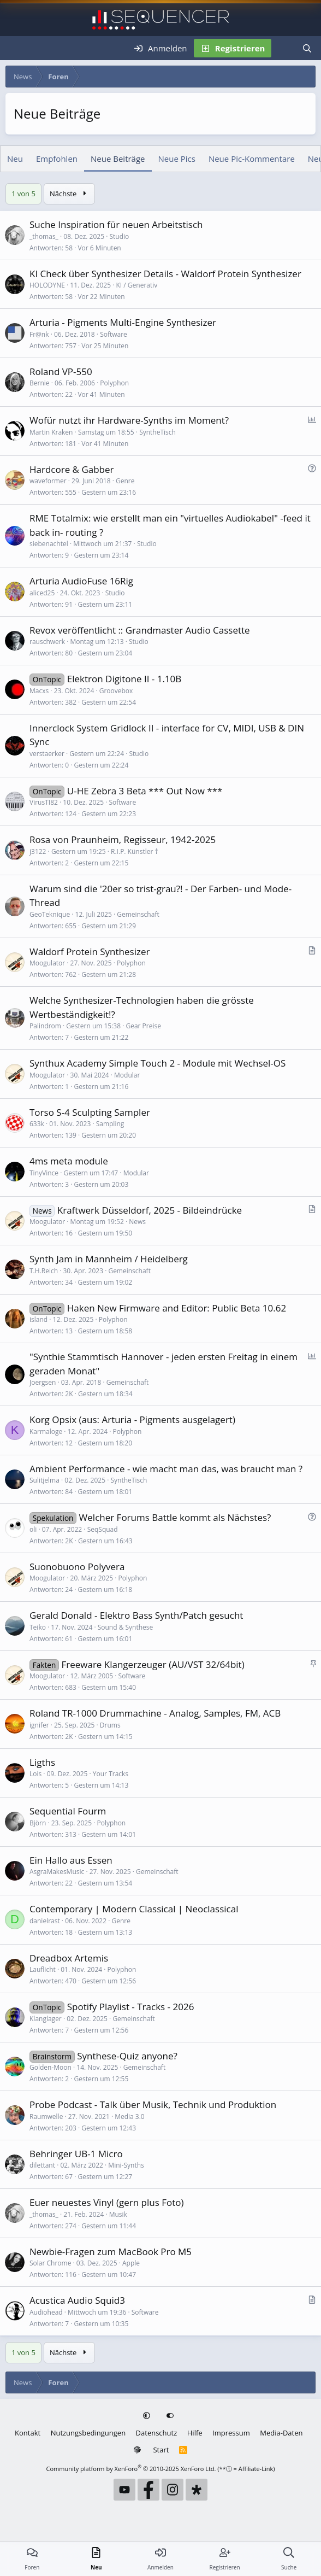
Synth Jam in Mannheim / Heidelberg (108, 1258)
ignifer (39, 1725)
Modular (127, 1075)
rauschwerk (47, 641)
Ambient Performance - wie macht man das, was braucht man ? (165, 1468)
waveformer (48, 480)
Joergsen (42, 1382)
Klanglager (45, 2018)
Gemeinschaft (138, 914)
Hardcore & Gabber (71, 469)
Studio (119, 236)
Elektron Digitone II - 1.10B (124, 678)
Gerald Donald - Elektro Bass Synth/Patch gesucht (136, 1615)
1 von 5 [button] (23, 193)
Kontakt (27, 2433)
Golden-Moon (50, 2067)
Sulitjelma (44, 1480)
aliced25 (42, 593)
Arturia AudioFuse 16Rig (81, 581)
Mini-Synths (126, 2165)
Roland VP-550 (60, 371)
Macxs (39, 690)
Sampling (110, 1123)
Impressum (231, 2433)
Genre (125, 480)
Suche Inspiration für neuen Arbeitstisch (116, 224)
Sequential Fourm (67, 1811)
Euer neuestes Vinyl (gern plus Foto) (106, 2202)
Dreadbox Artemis (68, 1958)
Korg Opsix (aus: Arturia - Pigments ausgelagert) (132, 1419)
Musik (118, 2214)
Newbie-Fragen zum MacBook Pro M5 (110, 2251)
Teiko (37, 1627)
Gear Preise (143, 1026)
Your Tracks (110, 1773)
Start (161, 2450)
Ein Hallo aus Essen (70, 1860)
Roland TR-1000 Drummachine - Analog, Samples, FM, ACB (155, 1713)
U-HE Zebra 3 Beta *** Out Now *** (145, 790)
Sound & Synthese (125, 1627)
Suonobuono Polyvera (76, 1566)
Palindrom (45, 1026)
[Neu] (283, 48)
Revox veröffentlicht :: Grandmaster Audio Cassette (139, 630)
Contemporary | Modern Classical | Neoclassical (133, 1908)
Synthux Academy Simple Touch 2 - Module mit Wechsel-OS (157, 1063)
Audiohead (46, 2312)
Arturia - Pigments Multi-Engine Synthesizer (122, 322)
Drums (110, 1725)
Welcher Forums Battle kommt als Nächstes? (175, 1517)
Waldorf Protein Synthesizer (89, 951)
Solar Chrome (50, 2263)
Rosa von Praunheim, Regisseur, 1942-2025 (122, 839)
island (38, 1319)
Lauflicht (42, 1969)
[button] (148, 2416)
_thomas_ (43, 236)
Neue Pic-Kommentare (252, 158)
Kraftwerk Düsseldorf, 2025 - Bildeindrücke (149, 1210)
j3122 (37, 851)
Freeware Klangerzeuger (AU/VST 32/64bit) (152, 1664)
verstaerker (46, 753)
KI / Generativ (137, 285)
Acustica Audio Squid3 (77, 2300)
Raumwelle (46, 2116)
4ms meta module (68, 1161)
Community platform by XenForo (131, 2468)
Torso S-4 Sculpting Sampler (89, 1112)
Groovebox (116, 690)
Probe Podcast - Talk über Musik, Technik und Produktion (152, 2104)
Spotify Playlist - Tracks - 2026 (130, 2006)
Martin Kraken (51, 432)
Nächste (69, 193)
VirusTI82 (43, 802)
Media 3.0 (130, 2116)
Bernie (39, 383)
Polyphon (114, 383)
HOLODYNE (47, 285)
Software (113, 334)
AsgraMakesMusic (56, 1871)
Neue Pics (176, 158)
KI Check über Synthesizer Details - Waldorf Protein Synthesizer (165, 273)
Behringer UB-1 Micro (76, 2153)
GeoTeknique (49, 914)
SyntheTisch (157, 432)
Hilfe (195, 2433)
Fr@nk (39, 334)
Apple (131, 2263)
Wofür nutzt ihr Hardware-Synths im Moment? (129, 420)
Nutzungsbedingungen (88, 2433)
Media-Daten (281, 2433)
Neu (15, 158)
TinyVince (43, 1173)
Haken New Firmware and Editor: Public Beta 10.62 (176, 1308)
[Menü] (15, 48)
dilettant (42, 2165)
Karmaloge (45, 1431)
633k (36, 1123)
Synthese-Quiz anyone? (127, 2056)
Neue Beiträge (118, 158)
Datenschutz (156, 2433)
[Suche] (307, 48)
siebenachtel (48, 543)
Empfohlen (57, 158)
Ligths (42, 1762)
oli (33, 1529)
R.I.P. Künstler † (134, 851)
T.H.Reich (43, 1270)
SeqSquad (102, 1529)
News (137, 1221)
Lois (35, 1773)
